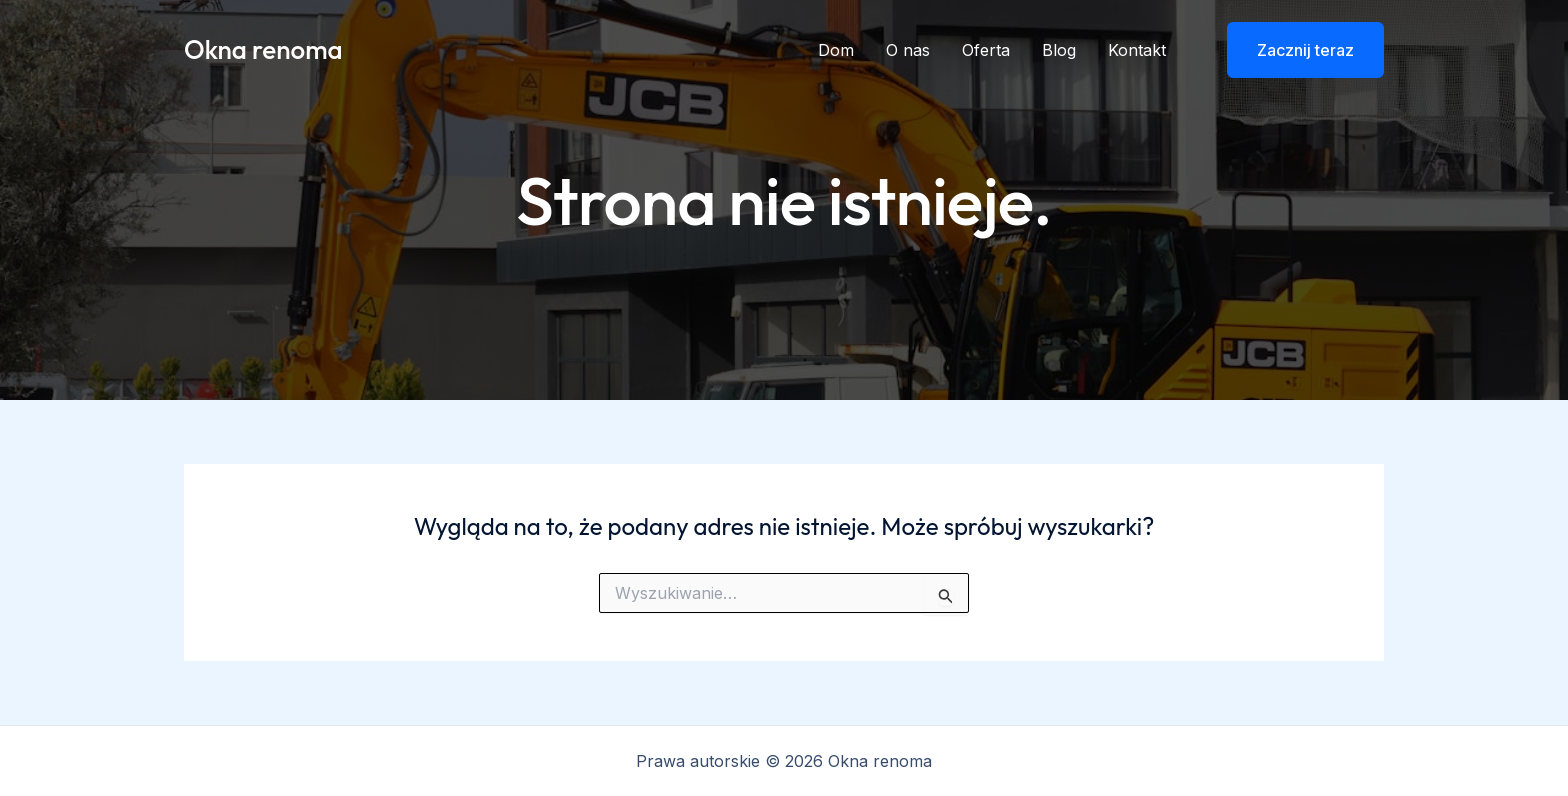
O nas (908, 50)
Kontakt (1137, 50)
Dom (836, 50)
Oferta (986, 50)
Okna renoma (263, 49)
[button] (1293, 50)
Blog (1059, 50)
